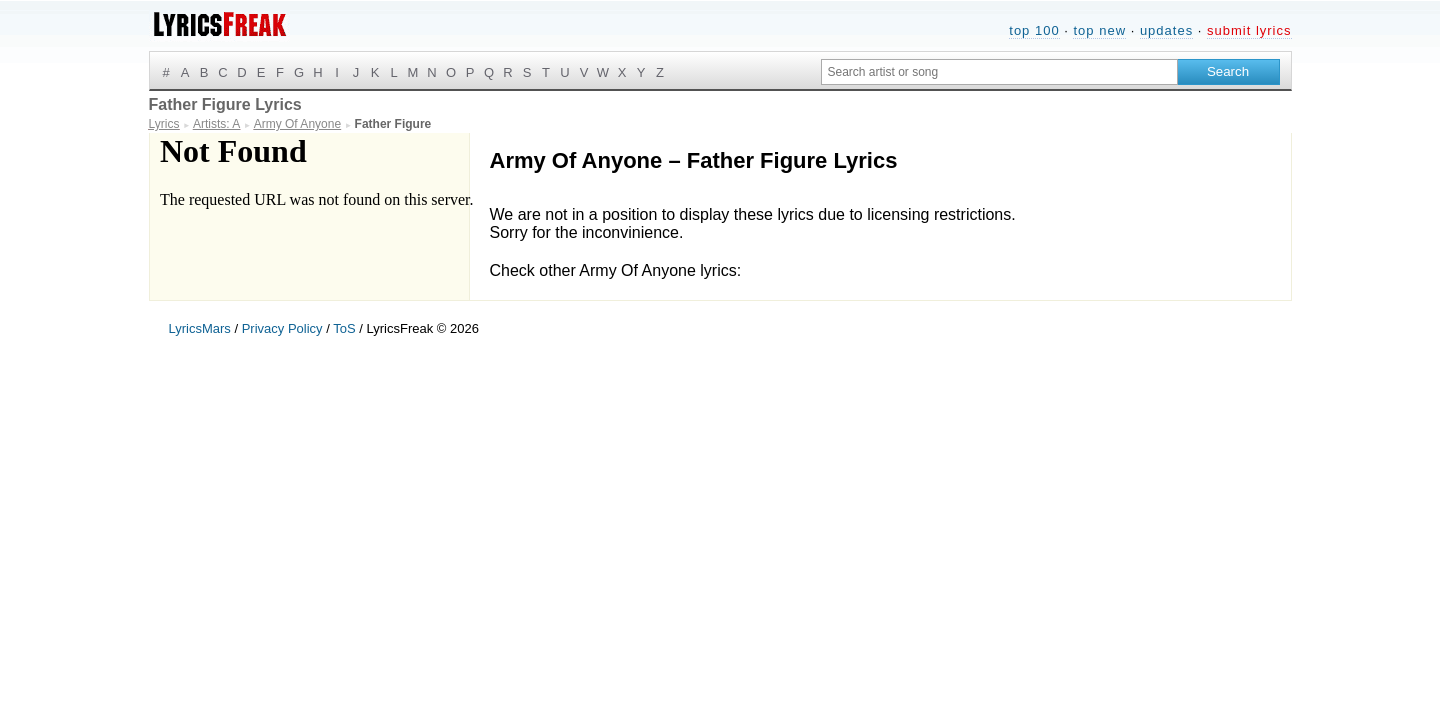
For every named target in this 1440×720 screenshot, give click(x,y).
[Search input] (999, 72)
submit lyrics (1249, 30)
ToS (344, 328)
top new (1099, 30)
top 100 (1034, 30)
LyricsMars (200, 328)
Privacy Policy (282, 328)
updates (1166, 30)
